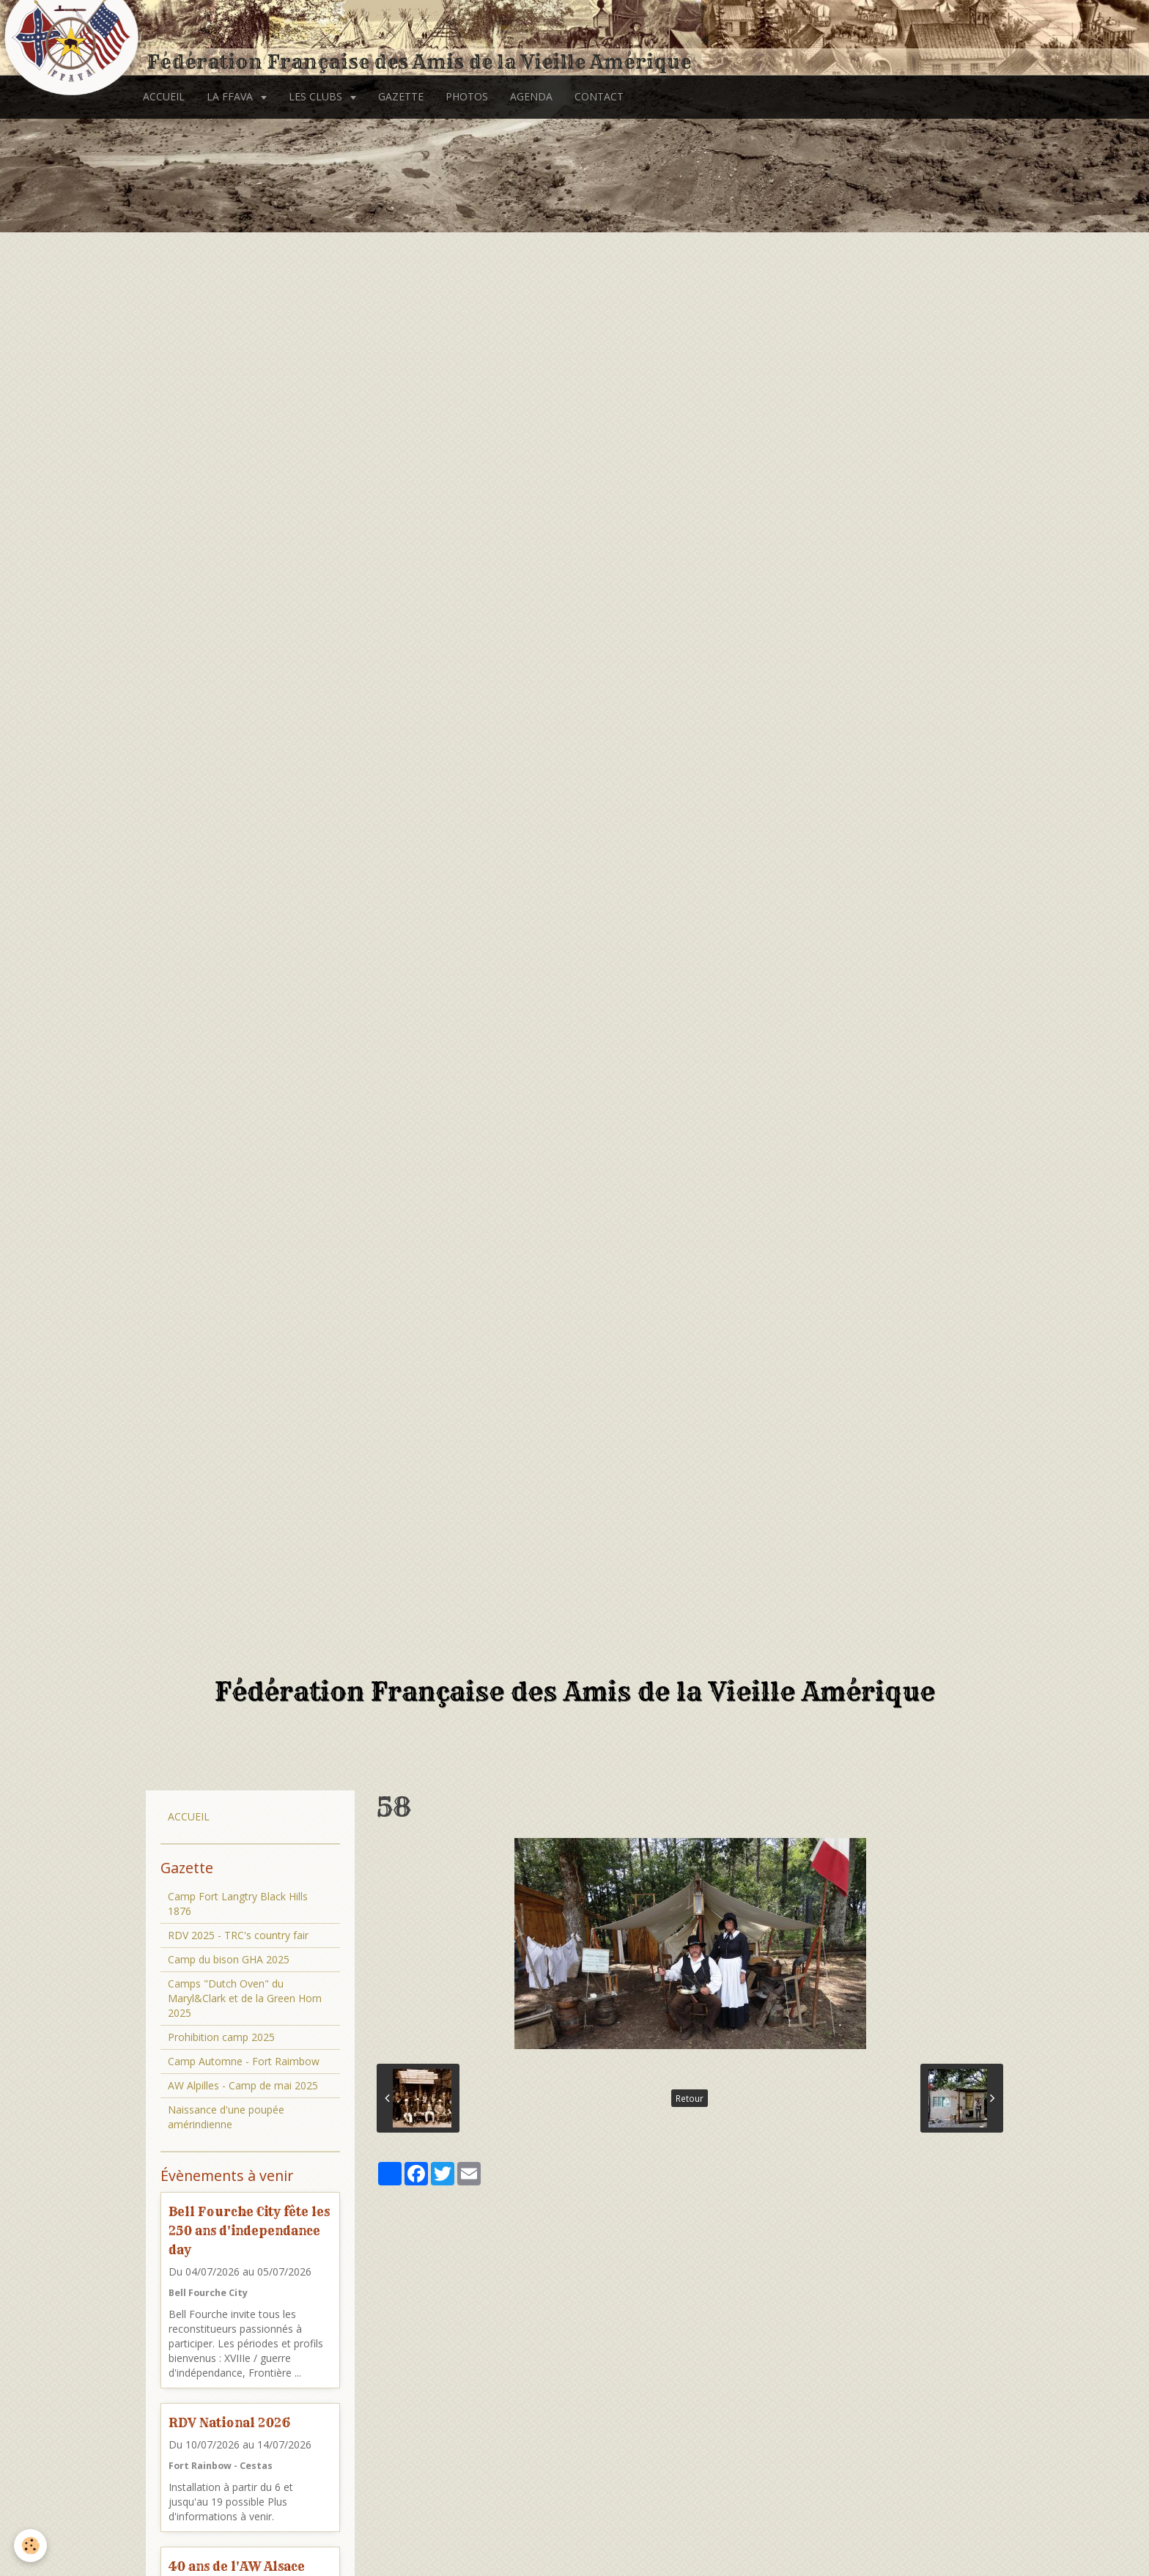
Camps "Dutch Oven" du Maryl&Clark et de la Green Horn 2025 (245, 1998)
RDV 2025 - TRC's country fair (238, 1935)
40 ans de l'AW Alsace (237, 2566)
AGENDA (531, 96)
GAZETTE (401, 96)
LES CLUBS (317, 96)
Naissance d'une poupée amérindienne (226, 2117)
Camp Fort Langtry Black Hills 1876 (238, 1903)
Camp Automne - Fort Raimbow (243, 2061)
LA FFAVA (231, 96)
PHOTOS (467, 96)
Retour (689, 2098)
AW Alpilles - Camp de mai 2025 (243, 2085)
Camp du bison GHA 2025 (228, 1959)
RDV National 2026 (229, 2422)
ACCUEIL (164, 96)
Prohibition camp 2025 (221, 2037)
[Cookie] (31, 2545)
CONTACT (599, 96)
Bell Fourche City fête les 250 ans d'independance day (249, 2230)
